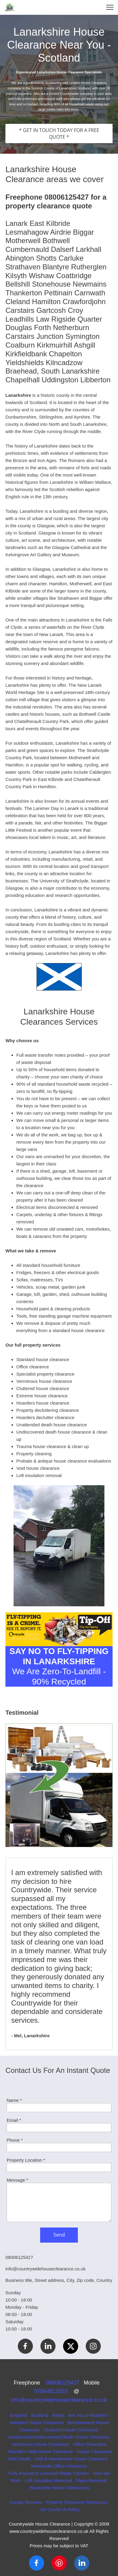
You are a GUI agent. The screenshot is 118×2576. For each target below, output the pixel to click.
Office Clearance (90, 2444)
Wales (58, 2415)
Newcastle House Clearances (59, 2487)
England (18, 2415)
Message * (17, 2180)
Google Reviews (25, 2502)
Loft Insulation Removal (48, 2480)
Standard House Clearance (36, 2422)
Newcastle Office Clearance (59, 2465)
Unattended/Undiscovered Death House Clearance (59, 2436)
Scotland (39, 2415)
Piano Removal (91, 2480)
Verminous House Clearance (40, 2444)
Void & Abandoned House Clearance (71, 2458)
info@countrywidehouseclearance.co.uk (59, 2400)
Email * (14, 2120)
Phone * (15, 2140)
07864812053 (54, 2391)
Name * (14, 2100)
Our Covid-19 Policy (60, 2509)
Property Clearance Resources (77, 2502)
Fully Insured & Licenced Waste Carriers (48, 2473)
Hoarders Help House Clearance (40, 2451)
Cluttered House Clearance (70, 2429)
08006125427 (65, 2383)
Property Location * (26, 2160)
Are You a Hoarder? (88, 2415)
